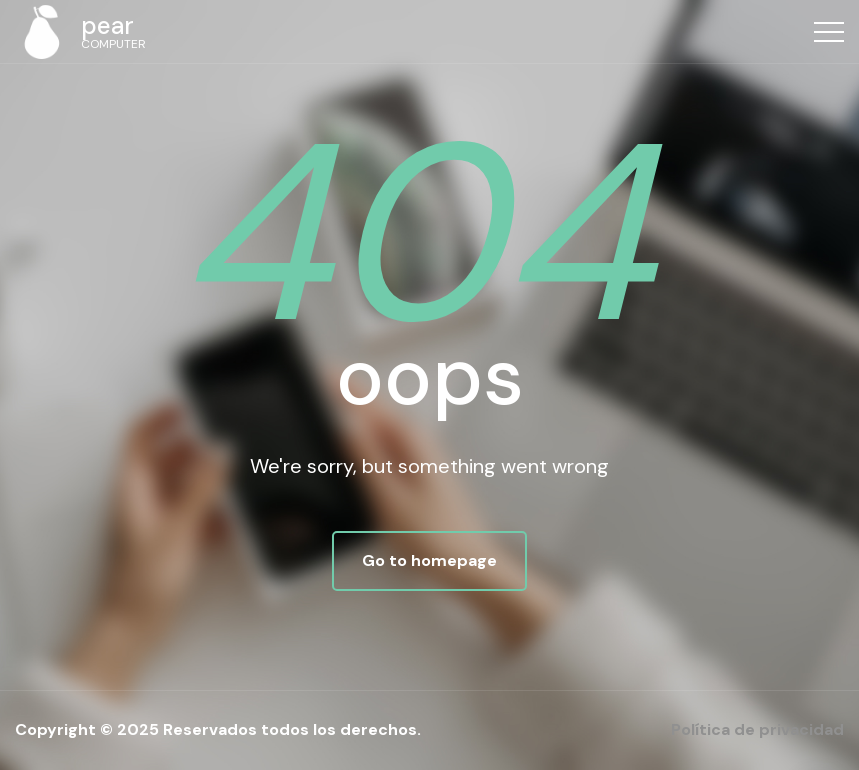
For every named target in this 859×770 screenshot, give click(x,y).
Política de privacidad (757, 729)
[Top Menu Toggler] (829, 32)
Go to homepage (429, 560)
